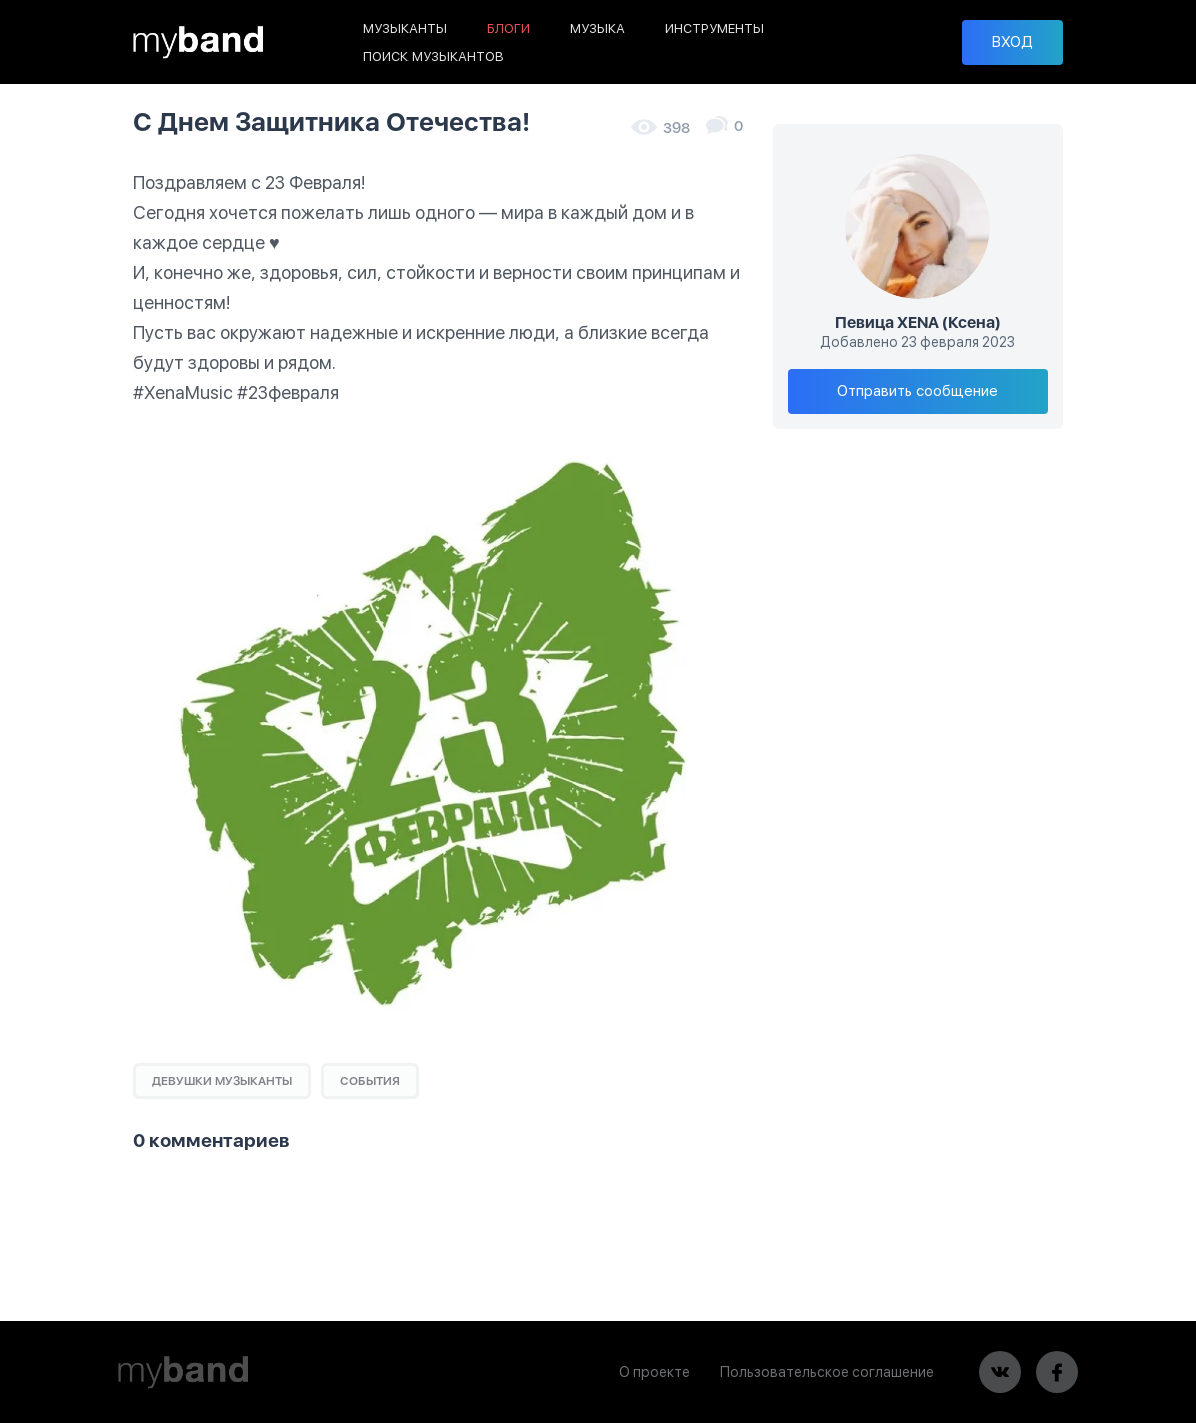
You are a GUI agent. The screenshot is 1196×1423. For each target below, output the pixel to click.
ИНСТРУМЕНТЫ (714, 28)
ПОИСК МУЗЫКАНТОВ (433, 56)
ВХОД (1012, 42)
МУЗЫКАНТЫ (405, 28)
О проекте (654, 1372)
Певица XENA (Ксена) (918, 323)
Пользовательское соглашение (827, 1372)
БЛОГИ (508, 28)
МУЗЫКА (597, 28)
